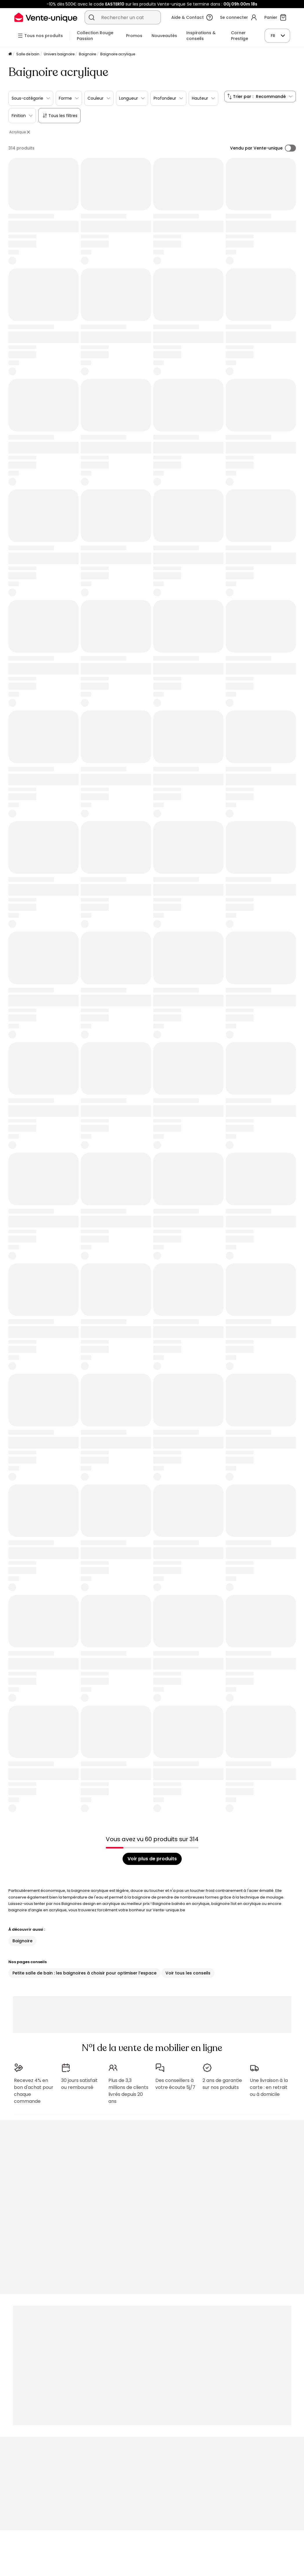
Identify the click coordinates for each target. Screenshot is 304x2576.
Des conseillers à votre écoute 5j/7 (175, 2081)
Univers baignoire (59, 54)
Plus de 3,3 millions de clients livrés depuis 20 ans (128, 2088)
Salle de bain (27, 54)
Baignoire (87, 54)
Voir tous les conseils (187, 1973)
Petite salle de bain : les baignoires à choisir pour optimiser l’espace (84, 1973)
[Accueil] (10, 54)
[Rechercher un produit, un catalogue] (92, 17)
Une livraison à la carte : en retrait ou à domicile (269, 2084)
